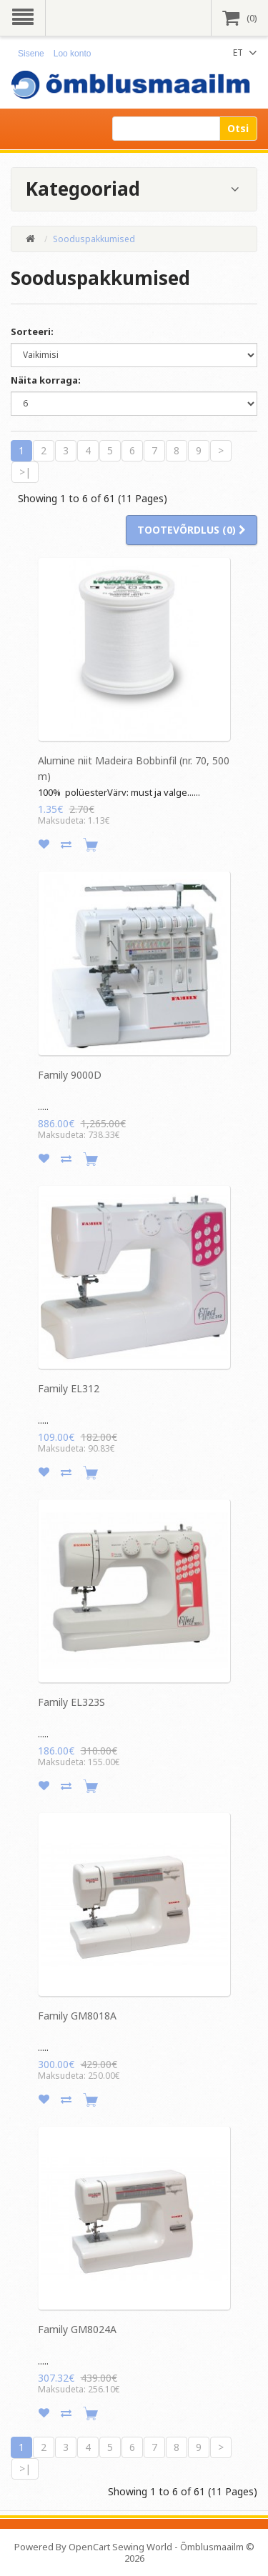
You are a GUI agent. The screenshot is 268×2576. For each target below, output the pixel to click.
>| (25, 472)
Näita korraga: (46, 380)
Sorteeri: (32, 331)
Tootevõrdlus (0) (191, 529)
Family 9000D (69, 1075)
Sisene (31, 54)
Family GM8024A (77, 2329)
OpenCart (89, 2546)
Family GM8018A (77, 2015)
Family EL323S (71, 1702)
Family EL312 (68, 1388)
